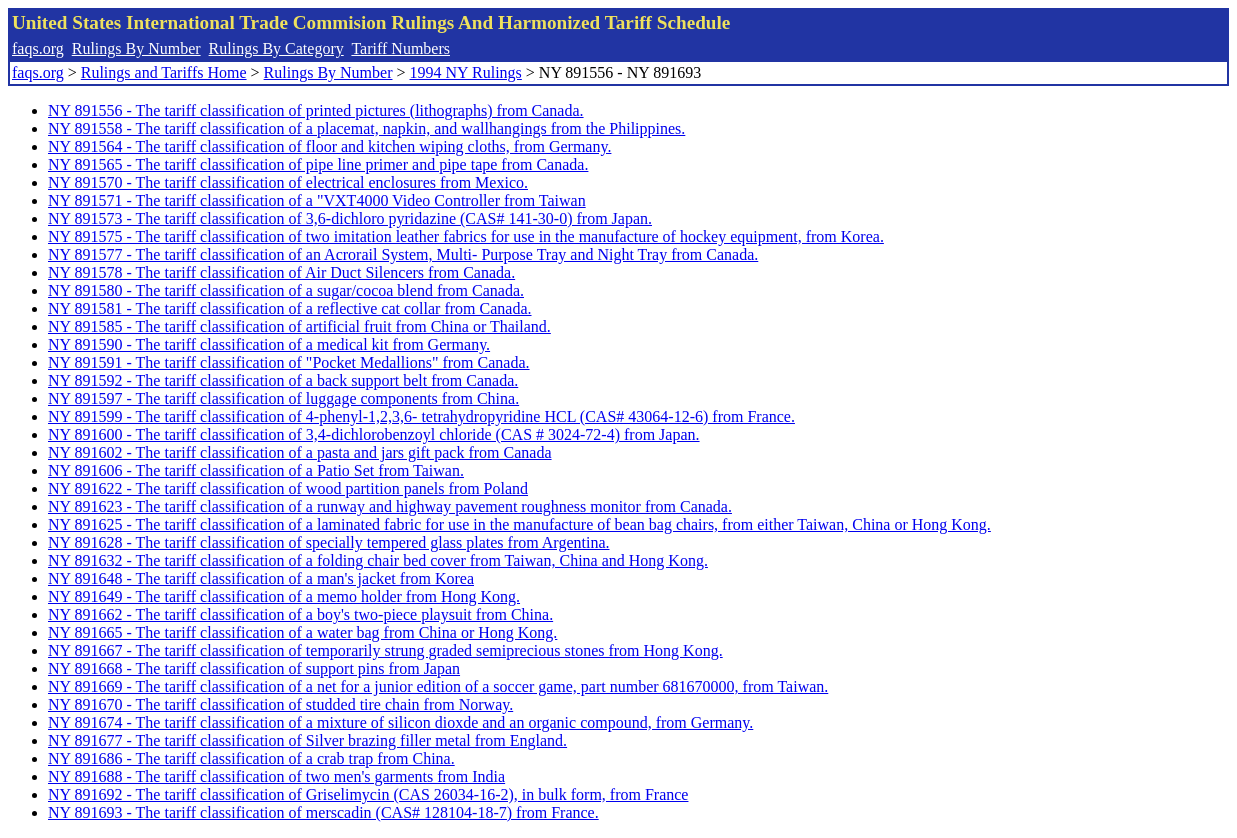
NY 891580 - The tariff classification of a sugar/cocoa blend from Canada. (286, 290)
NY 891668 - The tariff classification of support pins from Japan (254, 668)
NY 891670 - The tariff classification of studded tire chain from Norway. (280, 704)
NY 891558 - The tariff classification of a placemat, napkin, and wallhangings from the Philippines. (366, 128)
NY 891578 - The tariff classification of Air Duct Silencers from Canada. (281, 272)
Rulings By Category (276, 48)
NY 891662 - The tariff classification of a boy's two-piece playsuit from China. (300, 614)
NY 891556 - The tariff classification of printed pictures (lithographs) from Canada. (316, 110)
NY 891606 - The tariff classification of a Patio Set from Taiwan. (256, 470)
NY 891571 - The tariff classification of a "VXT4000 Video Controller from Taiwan (317, 200)
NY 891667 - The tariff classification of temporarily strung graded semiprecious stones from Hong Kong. (385, 650)
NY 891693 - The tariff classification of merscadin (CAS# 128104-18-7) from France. (323, 812)
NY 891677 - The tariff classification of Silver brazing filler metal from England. (307, 740)
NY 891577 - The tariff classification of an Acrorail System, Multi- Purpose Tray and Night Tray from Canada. (403, 254)
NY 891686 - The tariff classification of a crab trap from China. (251, 758)
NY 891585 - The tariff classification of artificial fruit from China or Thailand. (299, 326)
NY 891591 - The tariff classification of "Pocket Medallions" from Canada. (289, 362)
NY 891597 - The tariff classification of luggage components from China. (283, 398)
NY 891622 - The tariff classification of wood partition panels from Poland (288, 488)
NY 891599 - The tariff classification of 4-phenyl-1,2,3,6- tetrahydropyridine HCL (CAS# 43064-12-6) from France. (421, 416)
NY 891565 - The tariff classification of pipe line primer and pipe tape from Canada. (318, 164)
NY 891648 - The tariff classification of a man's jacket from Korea (261, 578)
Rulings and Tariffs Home (164, 72)
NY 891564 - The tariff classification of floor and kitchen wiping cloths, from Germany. (329, 146)
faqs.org (38, 48)
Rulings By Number (136, 48)
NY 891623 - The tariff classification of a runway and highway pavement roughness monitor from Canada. (390, 506)
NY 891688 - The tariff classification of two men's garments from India (276, 776)
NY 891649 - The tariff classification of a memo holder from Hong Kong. (284, 596)
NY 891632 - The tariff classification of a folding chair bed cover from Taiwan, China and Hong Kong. (378, 560)
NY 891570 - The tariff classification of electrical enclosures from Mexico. (288, 182)
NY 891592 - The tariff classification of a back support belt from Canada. (283, 380)
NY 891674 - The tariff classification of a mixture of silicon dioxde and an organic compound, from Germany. (400, 722)
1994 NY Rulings (466, 72)
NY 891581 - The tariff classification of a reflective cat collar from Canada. (290, 308)
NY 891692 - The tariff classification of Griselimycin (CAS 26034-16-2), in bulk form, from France (368, 794)
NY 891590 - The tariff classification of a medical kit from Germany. (269, 344)
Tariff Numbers (400, 48)
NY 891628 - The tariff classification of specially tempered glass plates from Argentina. (328, 542)
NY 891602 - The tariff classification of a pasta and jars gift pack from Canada (300, 452)
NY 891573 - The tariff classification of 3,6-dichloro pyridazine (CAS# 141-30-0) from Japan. (350, 218)
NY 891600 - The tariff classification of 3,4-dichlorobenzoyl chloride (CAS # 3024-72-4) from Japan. (374, 434)
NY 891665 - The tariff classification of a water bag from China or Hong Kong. (302, 632)
